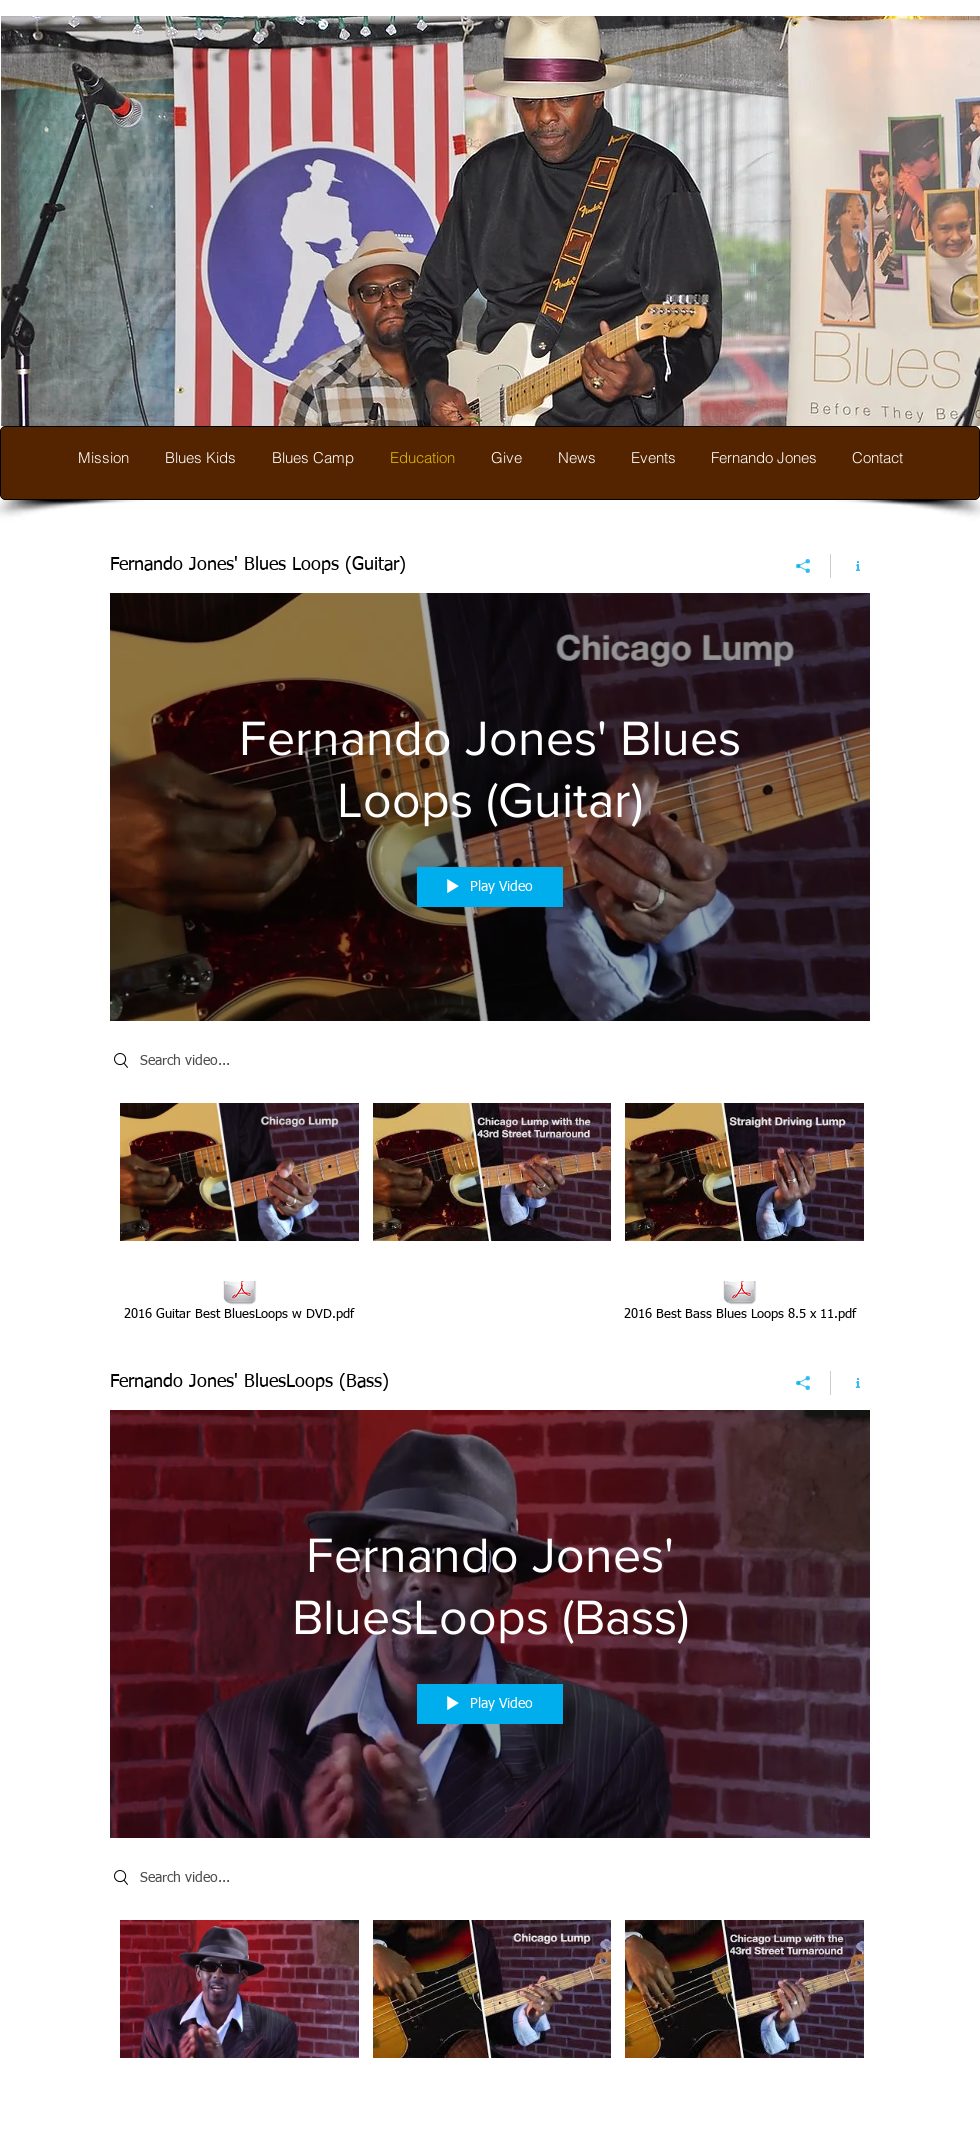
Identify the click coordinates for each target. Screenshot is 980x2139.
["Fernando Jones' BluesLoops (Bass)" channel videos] (490, 1994)
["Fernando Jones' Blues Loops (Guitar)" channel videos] (490, 1177)
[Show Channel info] (850, 566)
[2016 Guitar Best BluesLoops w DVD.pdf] (239, 1299)
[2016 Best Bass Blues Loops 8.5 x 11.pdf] (739, 1299)
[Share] (803, 566)
